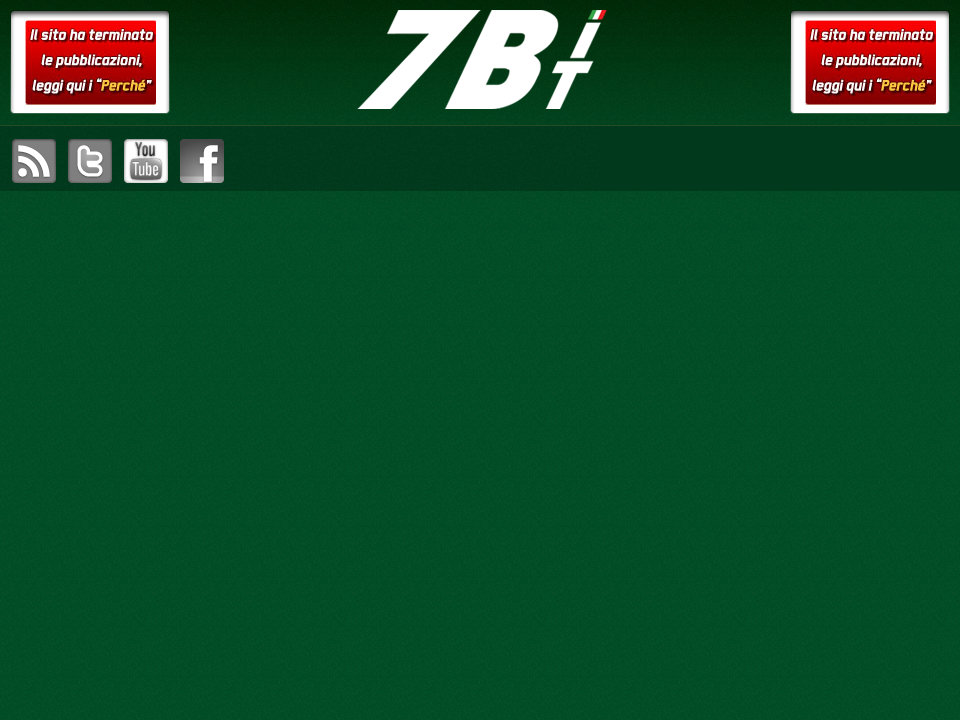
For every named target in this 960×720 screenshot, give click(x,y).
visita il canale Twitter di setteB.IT (90, 161)
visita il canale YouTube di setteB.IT (146, 161)
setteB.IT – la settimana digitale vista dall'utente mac (480, 60)
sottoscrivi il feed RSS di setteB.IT (34, 161)
